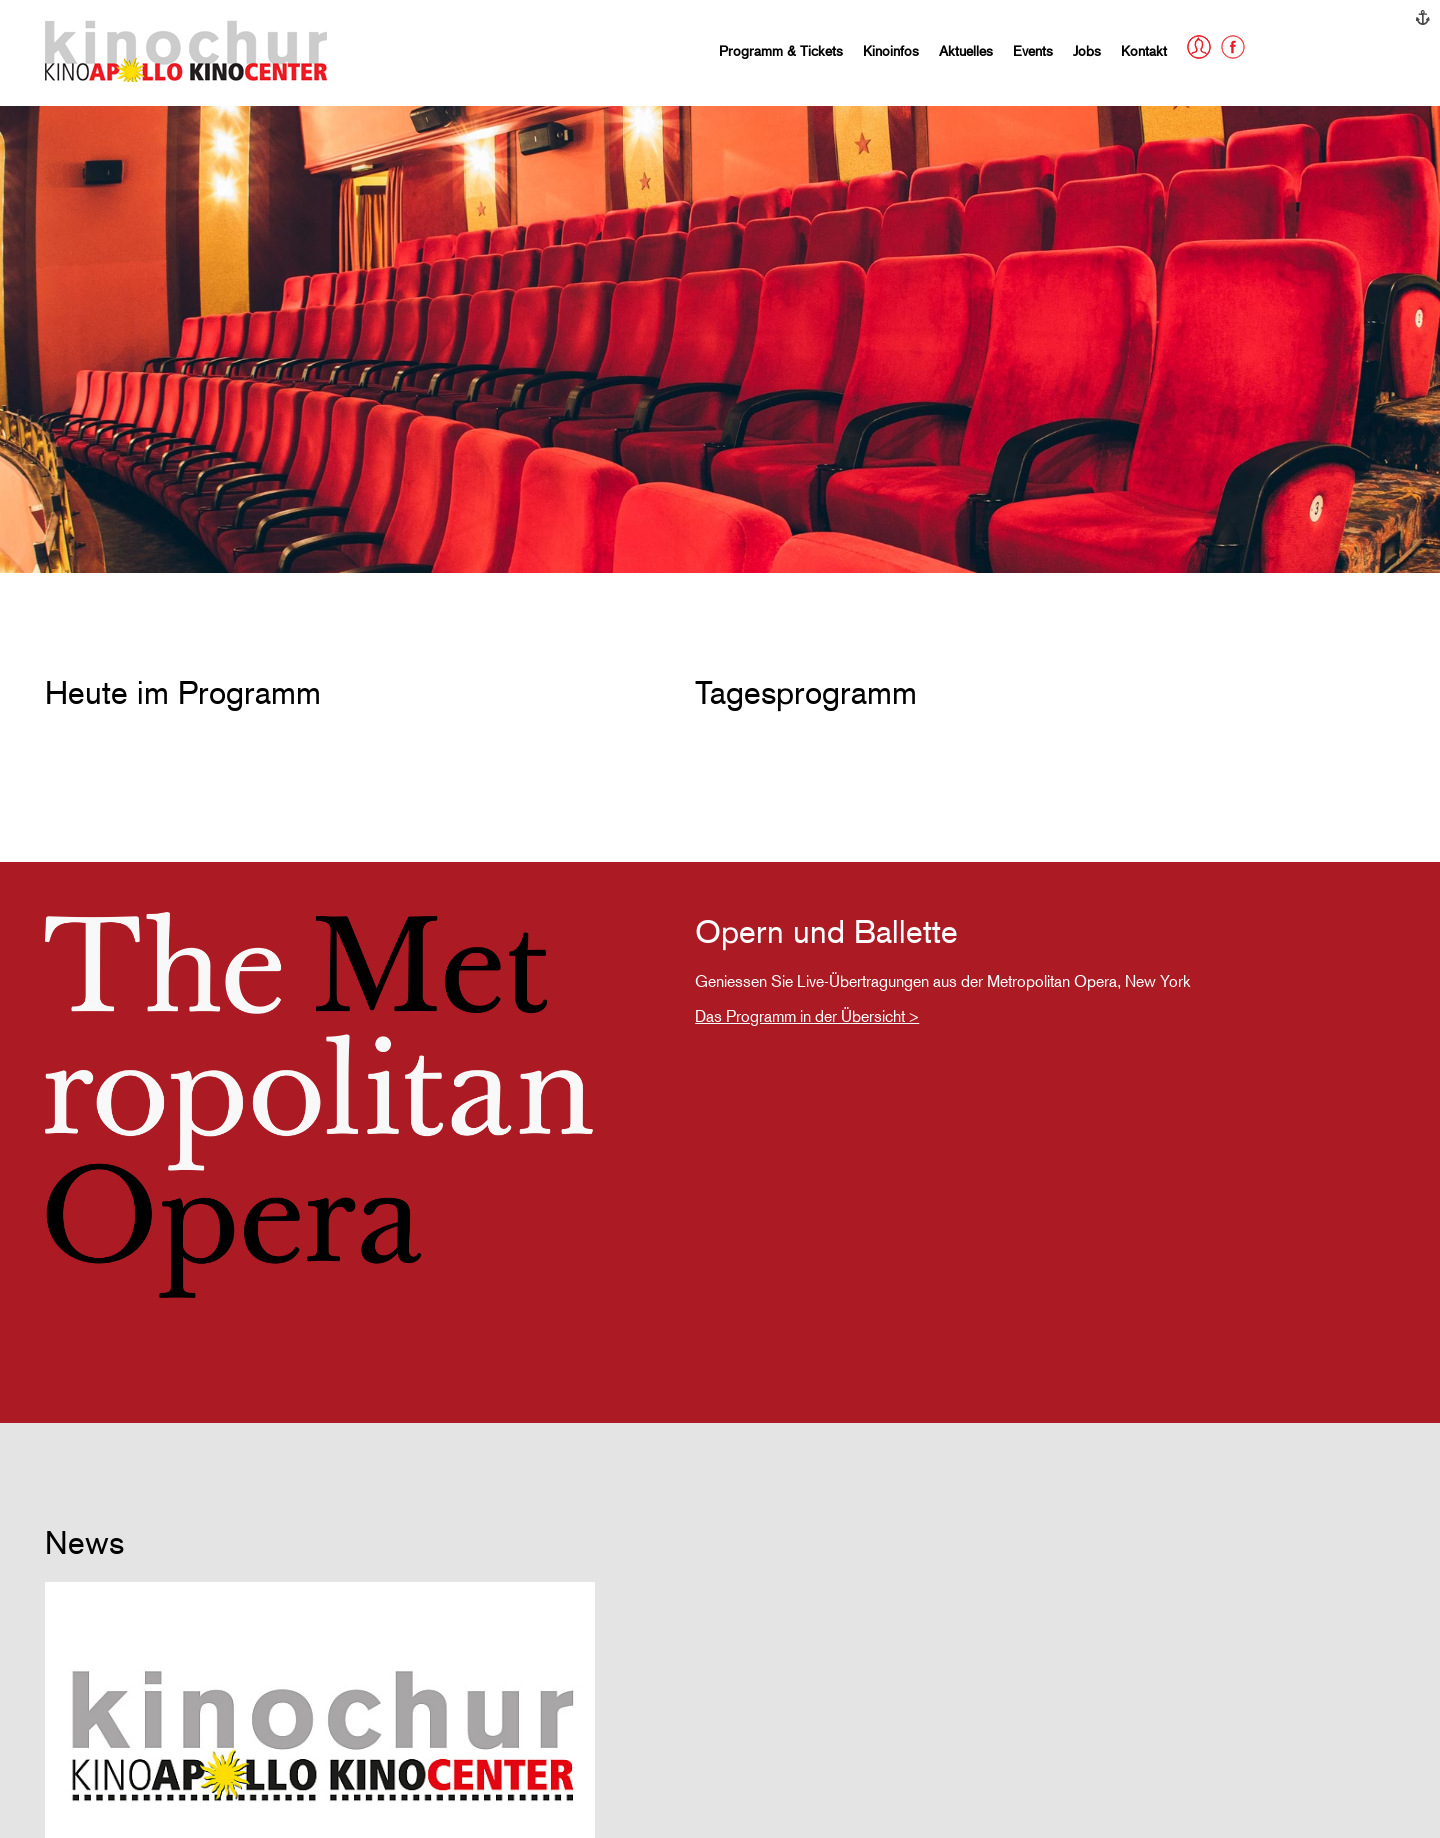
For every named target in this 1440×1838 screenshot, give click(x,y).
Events (1033, 50)
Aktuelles (966, 50)
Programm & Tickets (781, 50)
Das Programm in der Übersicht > (807, 1016)
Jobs (1087, 50)
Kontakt (1144, 50)
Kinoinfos (891, 50)
